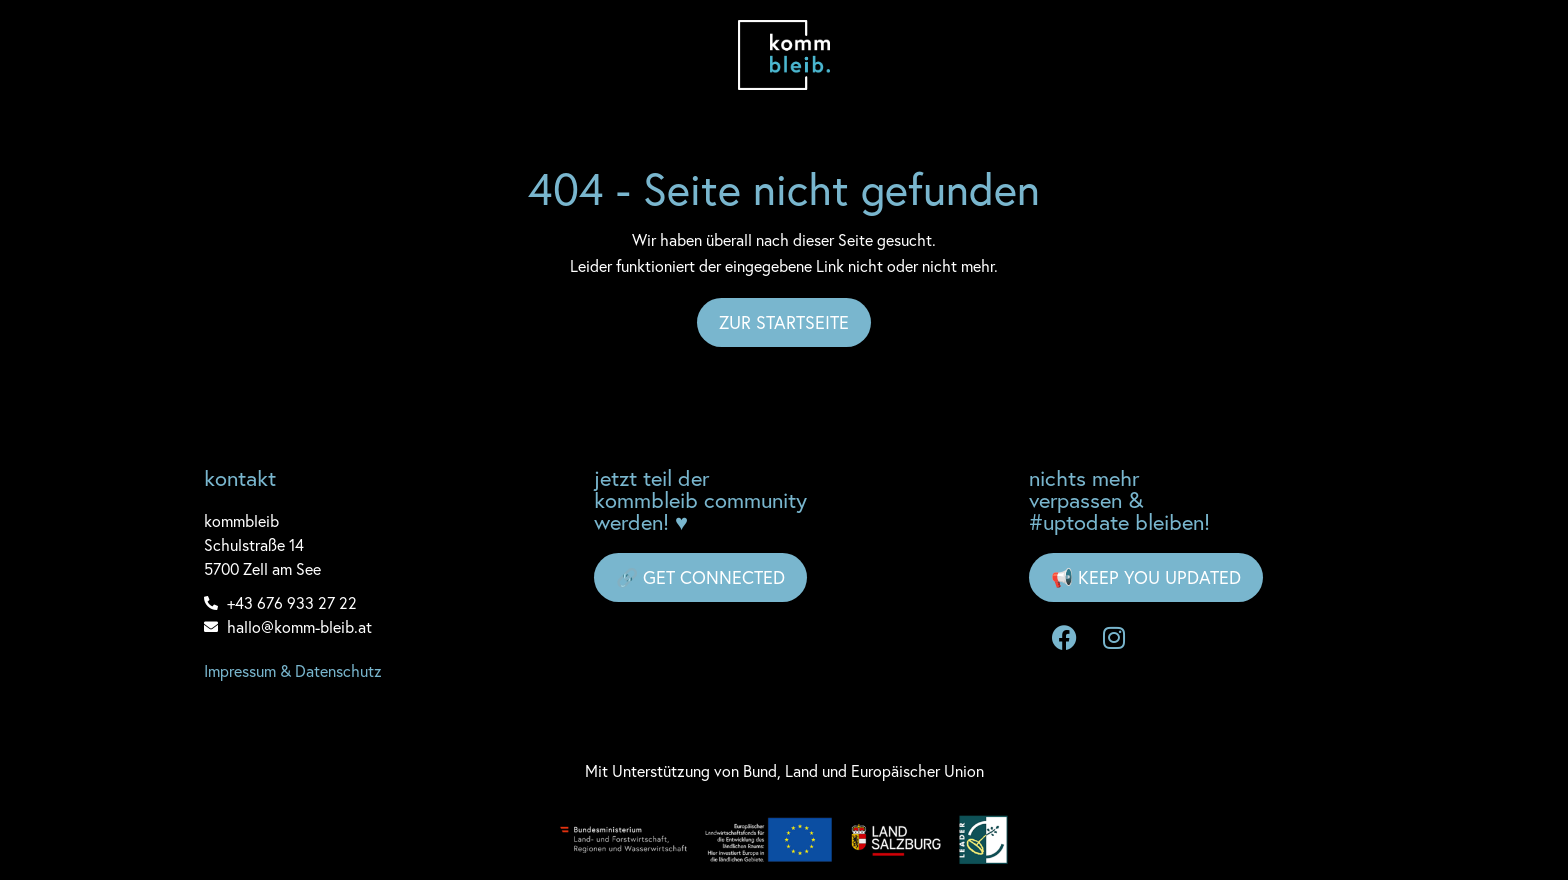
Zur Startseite (784, 322)
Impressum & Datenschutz (293, 670)
